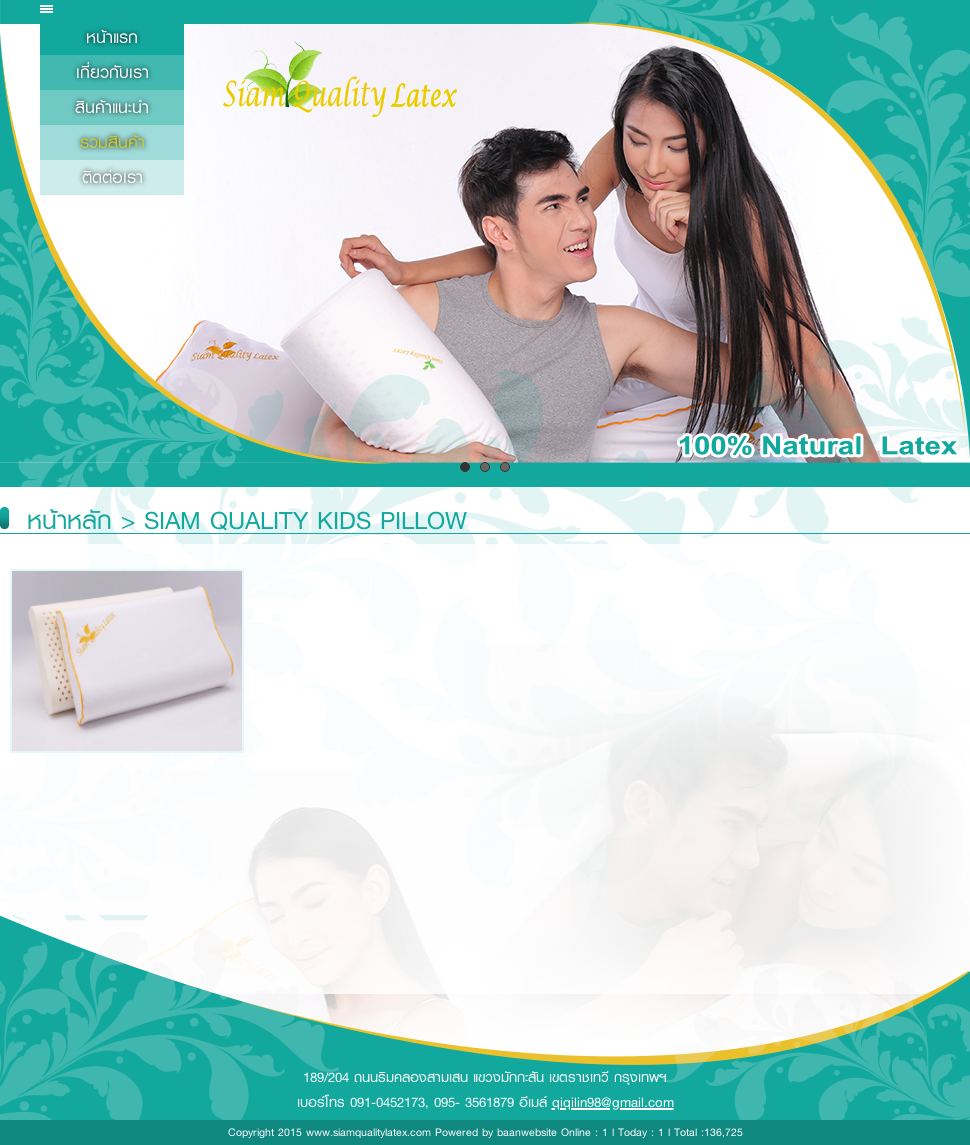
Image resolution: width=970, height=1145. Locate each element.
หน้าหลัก (69, 520)
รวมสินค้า (112, 142)
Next (944, 251)
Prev (26, 251)
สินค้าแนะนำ (112, 107)
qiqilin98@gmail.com (613, 1102)
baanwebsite (527, 1132)
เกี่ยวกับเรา (112, 72)
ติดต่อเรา (112, 177)
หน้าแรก (112, 37)
